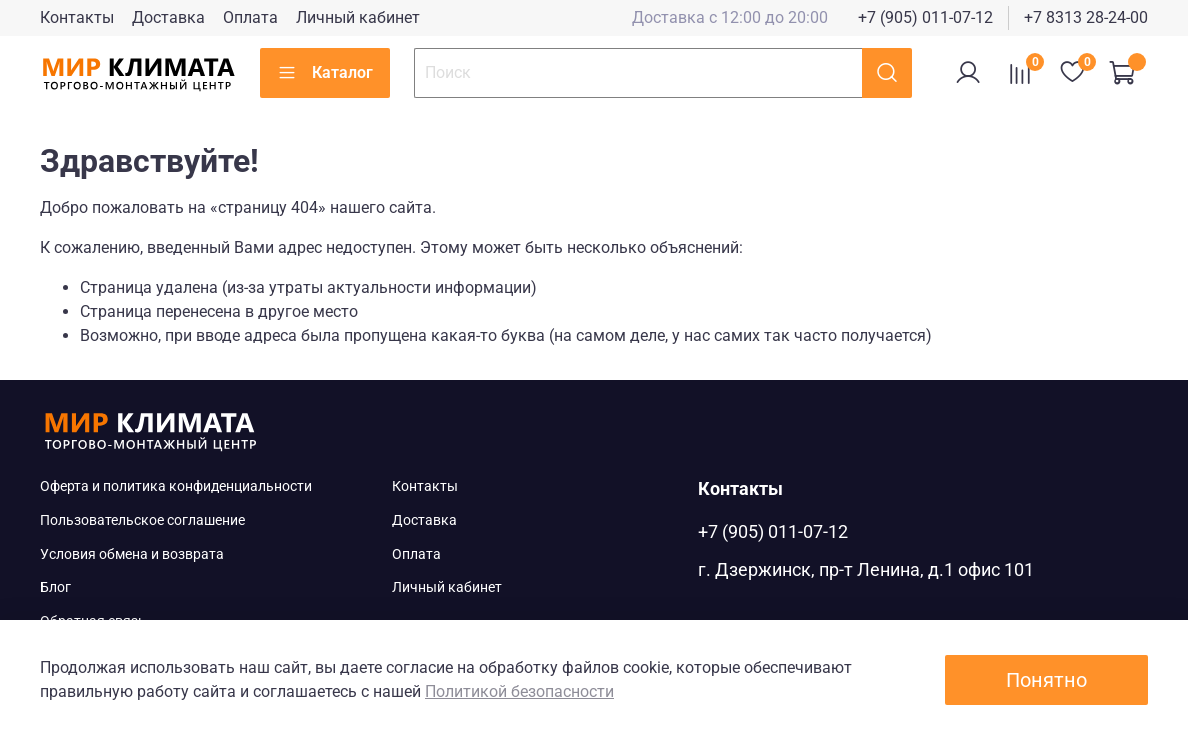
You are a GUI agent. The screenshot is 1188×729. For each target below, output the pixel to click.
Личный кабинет (358, 17)
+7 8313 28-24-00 (1086, 17)
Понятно (1046, 680)
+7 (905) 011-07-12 (925, 17)
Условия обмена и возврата (132, 554)
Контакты (77, 17)
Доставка (168, 17)
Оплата (250, 17)
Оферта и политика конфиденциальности (176, 486)
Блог (55, 587)
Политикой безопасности (519, 691)
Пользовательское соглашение (142, 520)
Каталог (325, 73)
